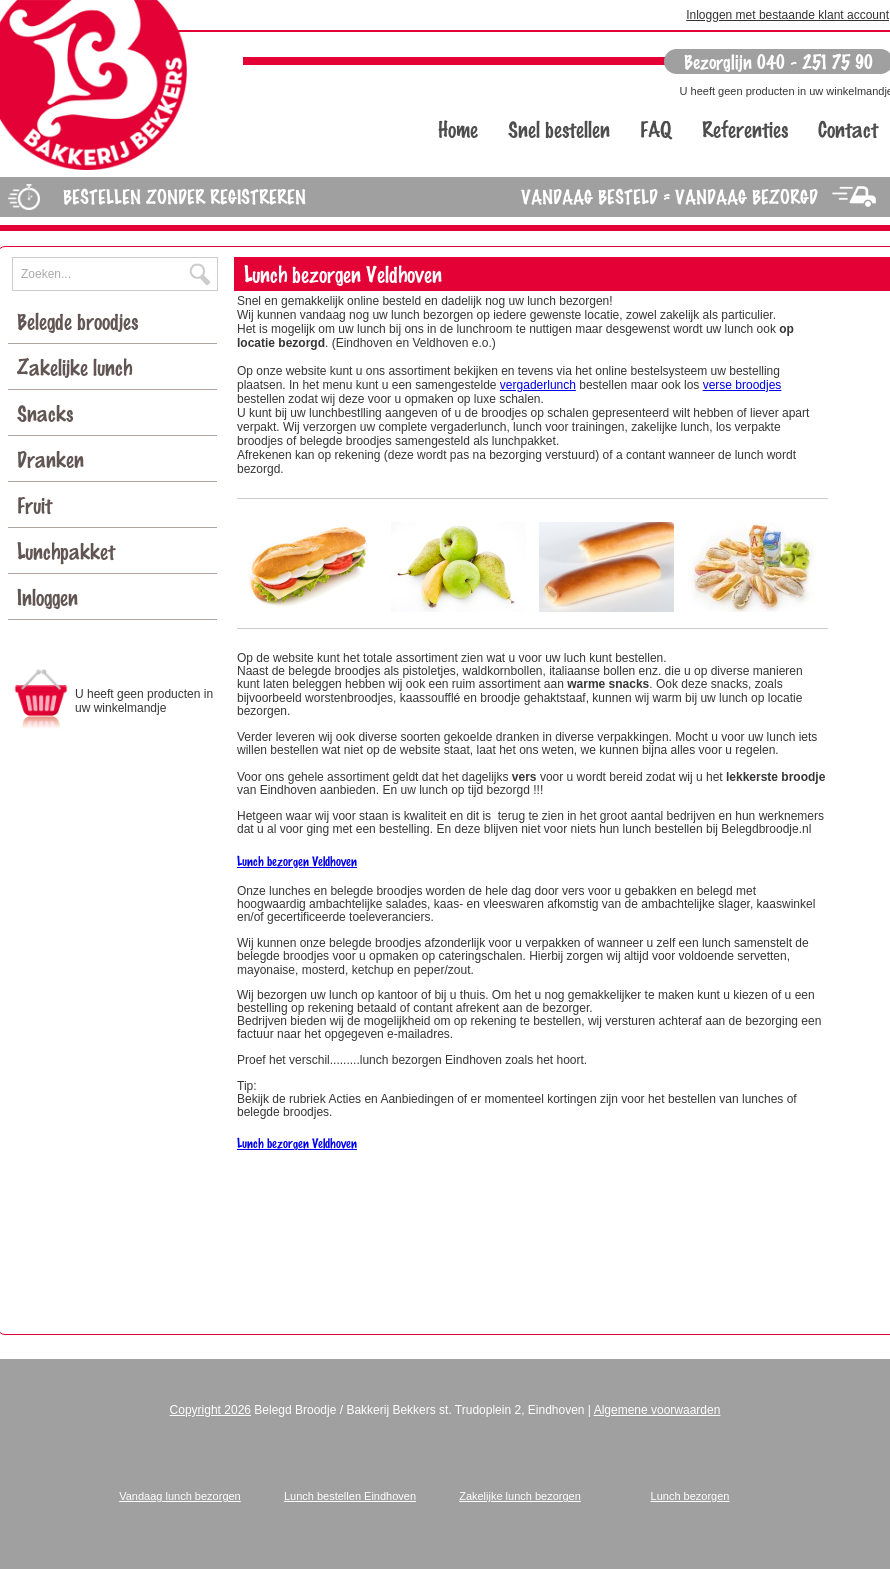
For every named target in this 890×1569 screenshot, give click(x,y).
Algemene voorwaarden (657, 1410)
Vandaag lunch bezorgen (180, 1496)
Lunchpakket (71, 550)
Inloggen (47, 596)
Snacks (52, 412)
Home (458, 128)
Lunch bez (260, 1143)
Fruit (42, 504)
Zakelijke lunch (79, 366)
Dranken (55, 458)
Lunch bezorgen (690, 1496)
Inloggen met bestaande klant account (787, 15)
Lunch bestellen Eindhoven (350, 1496)
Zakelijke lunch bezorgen (520, 1496)
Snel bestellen (559, 128)
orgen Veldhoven (320, 1143)
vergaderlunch (538, 385)
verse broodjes (742, 385)
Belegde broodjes (82, 320)
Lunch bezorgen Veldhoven (297, 861)
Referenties (745, 128)
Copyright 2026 (210, 1410)
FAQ (656, 128)
